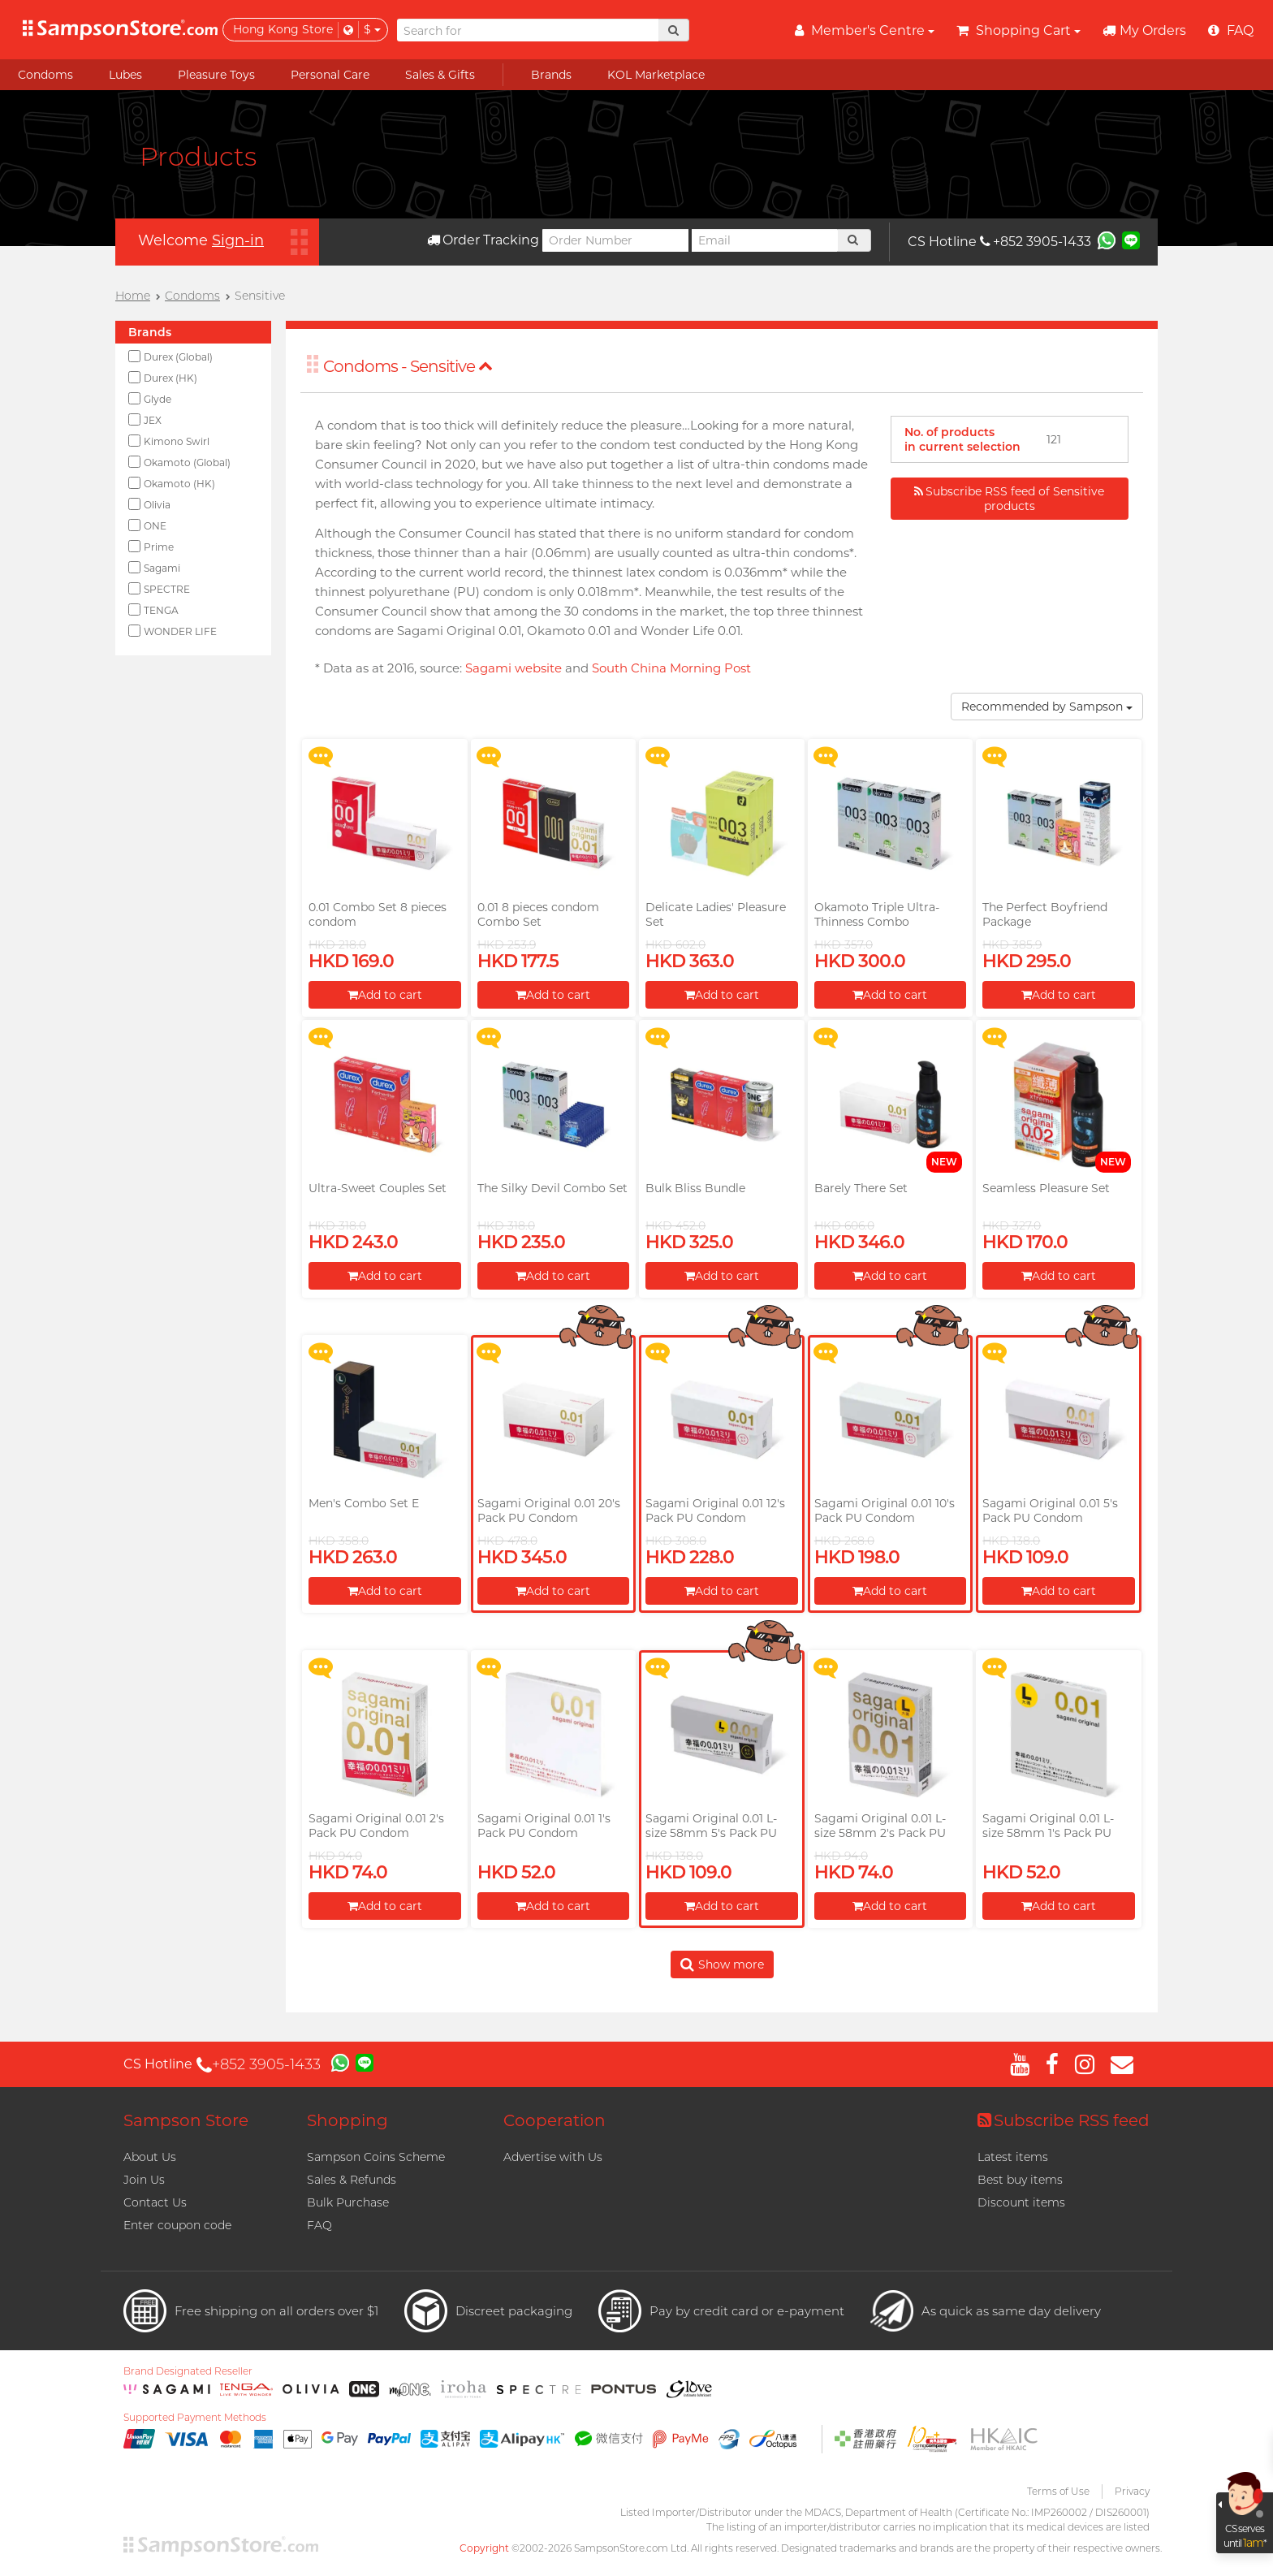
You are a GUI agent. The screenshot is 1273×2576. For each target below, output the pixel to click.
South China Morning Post (671, 668)
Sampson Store (185, 2120)
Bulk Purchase (348, 2202)
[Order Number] (615, 240)
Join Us (144, 2179)
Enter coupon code (177, 2225)
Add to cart (384, 995)
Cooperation (554, 2120)
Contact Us (155, 2202)
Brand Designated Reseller (187, 2371)
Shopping (347, 2120)
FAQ (319, 2225)
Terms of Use (1058, 2491)
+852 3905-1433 (1035, 241)
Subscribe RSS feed (1063, 2120)
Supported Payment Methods (194, 2418)
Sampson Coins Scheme (376, 2157)
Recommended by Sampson (1047, 706)
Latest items (1012, 2157)
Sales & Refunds (351, 2179)
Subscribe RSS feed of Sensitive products (1009, 498)
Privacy (1132, 2491)
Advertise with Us (552, 2157)
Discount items (1021, 2202)
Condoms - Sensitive (408, 366)
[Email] (765, 240)
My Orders (1144, 30)
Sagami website (513, 668)
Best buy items (1020, 2179)
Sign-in (238, 240)
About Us (149, 2157)
